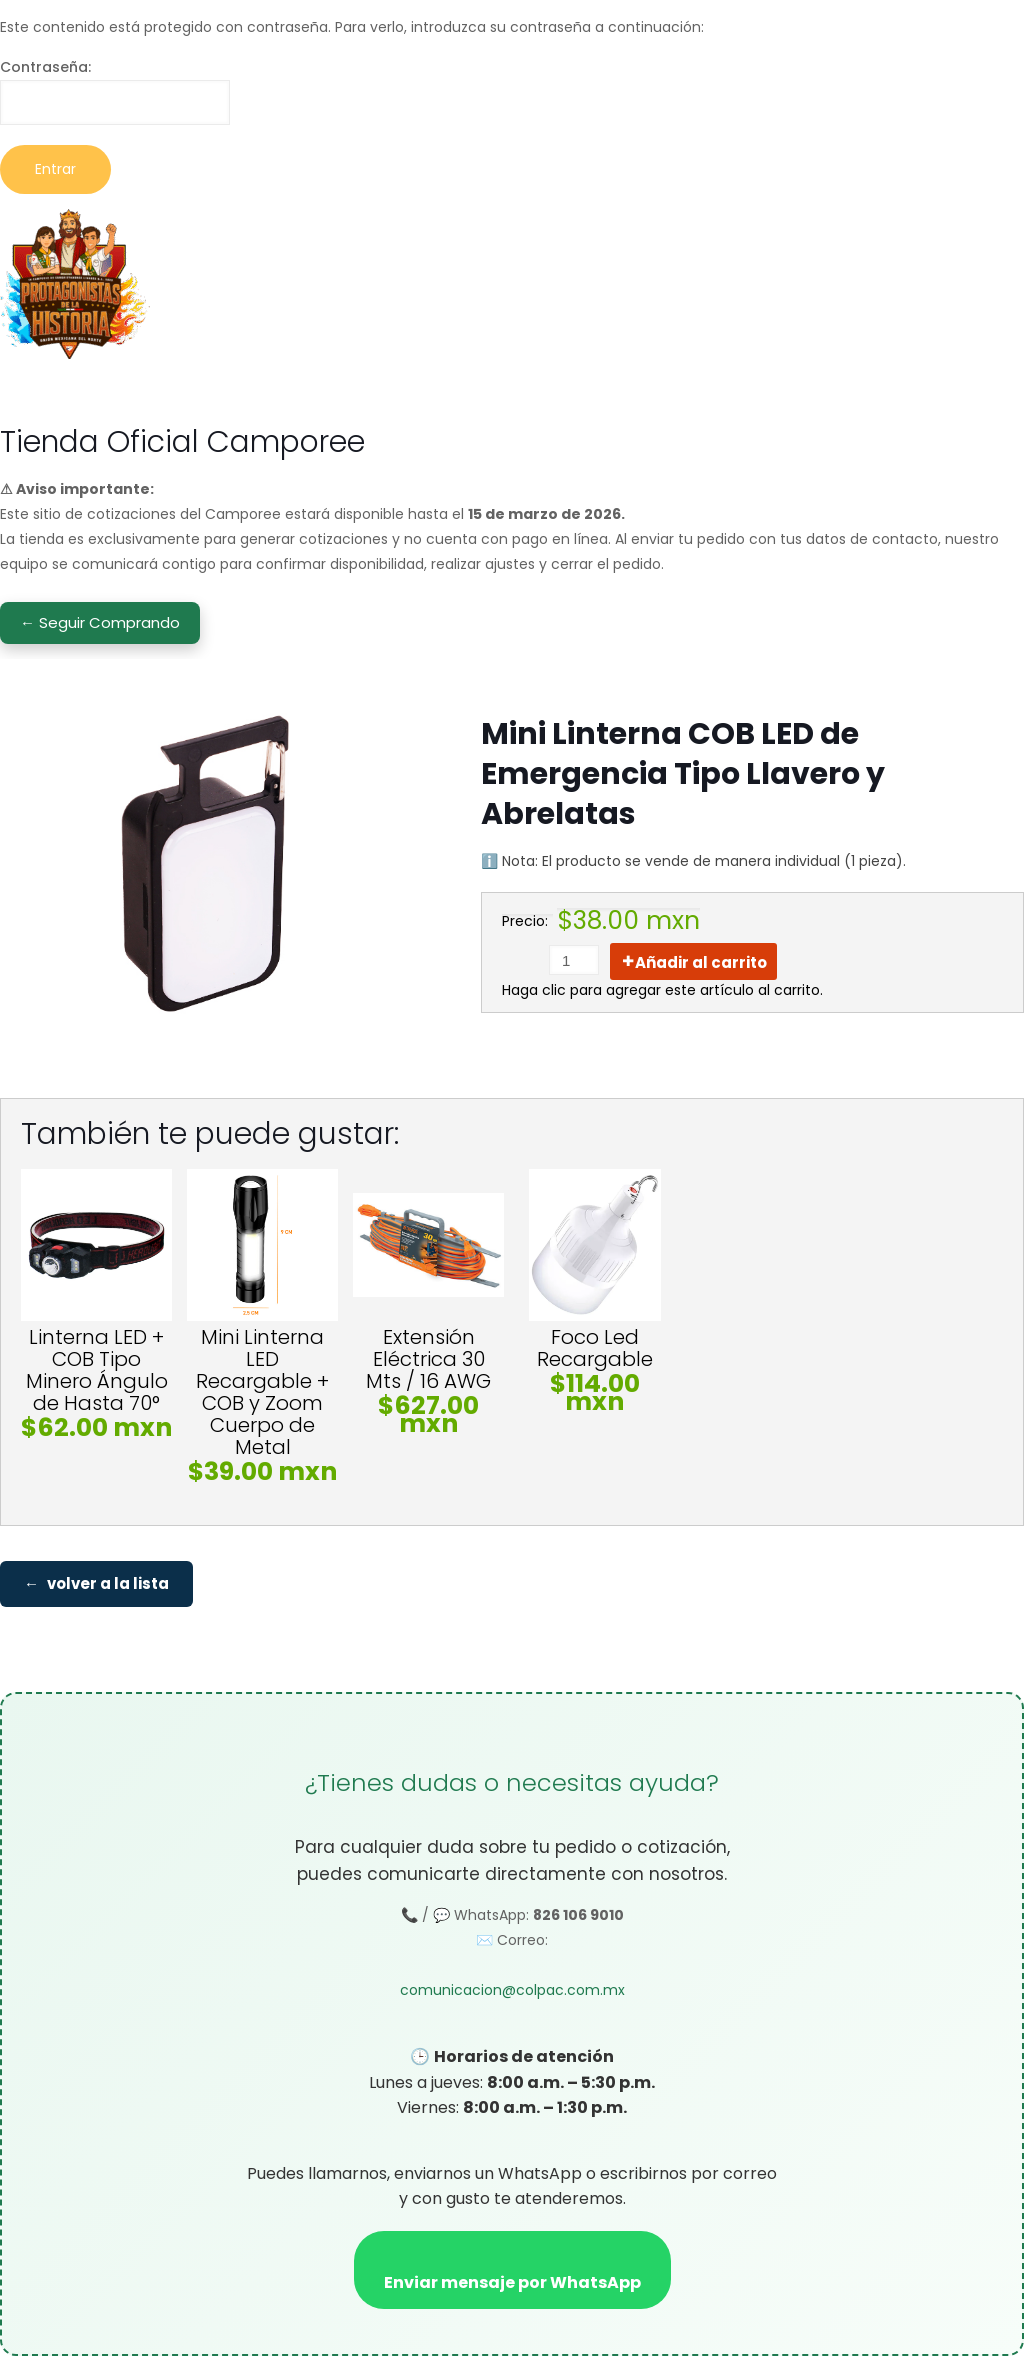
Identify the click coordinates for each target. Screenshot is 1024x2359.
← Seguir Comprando (100, 622)
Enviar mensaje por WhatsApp (512, 2285)
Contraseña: (115, 91)
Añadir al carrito (701, 962)
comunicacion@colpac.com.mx (512, 1994)
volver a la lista (108, 1585)
